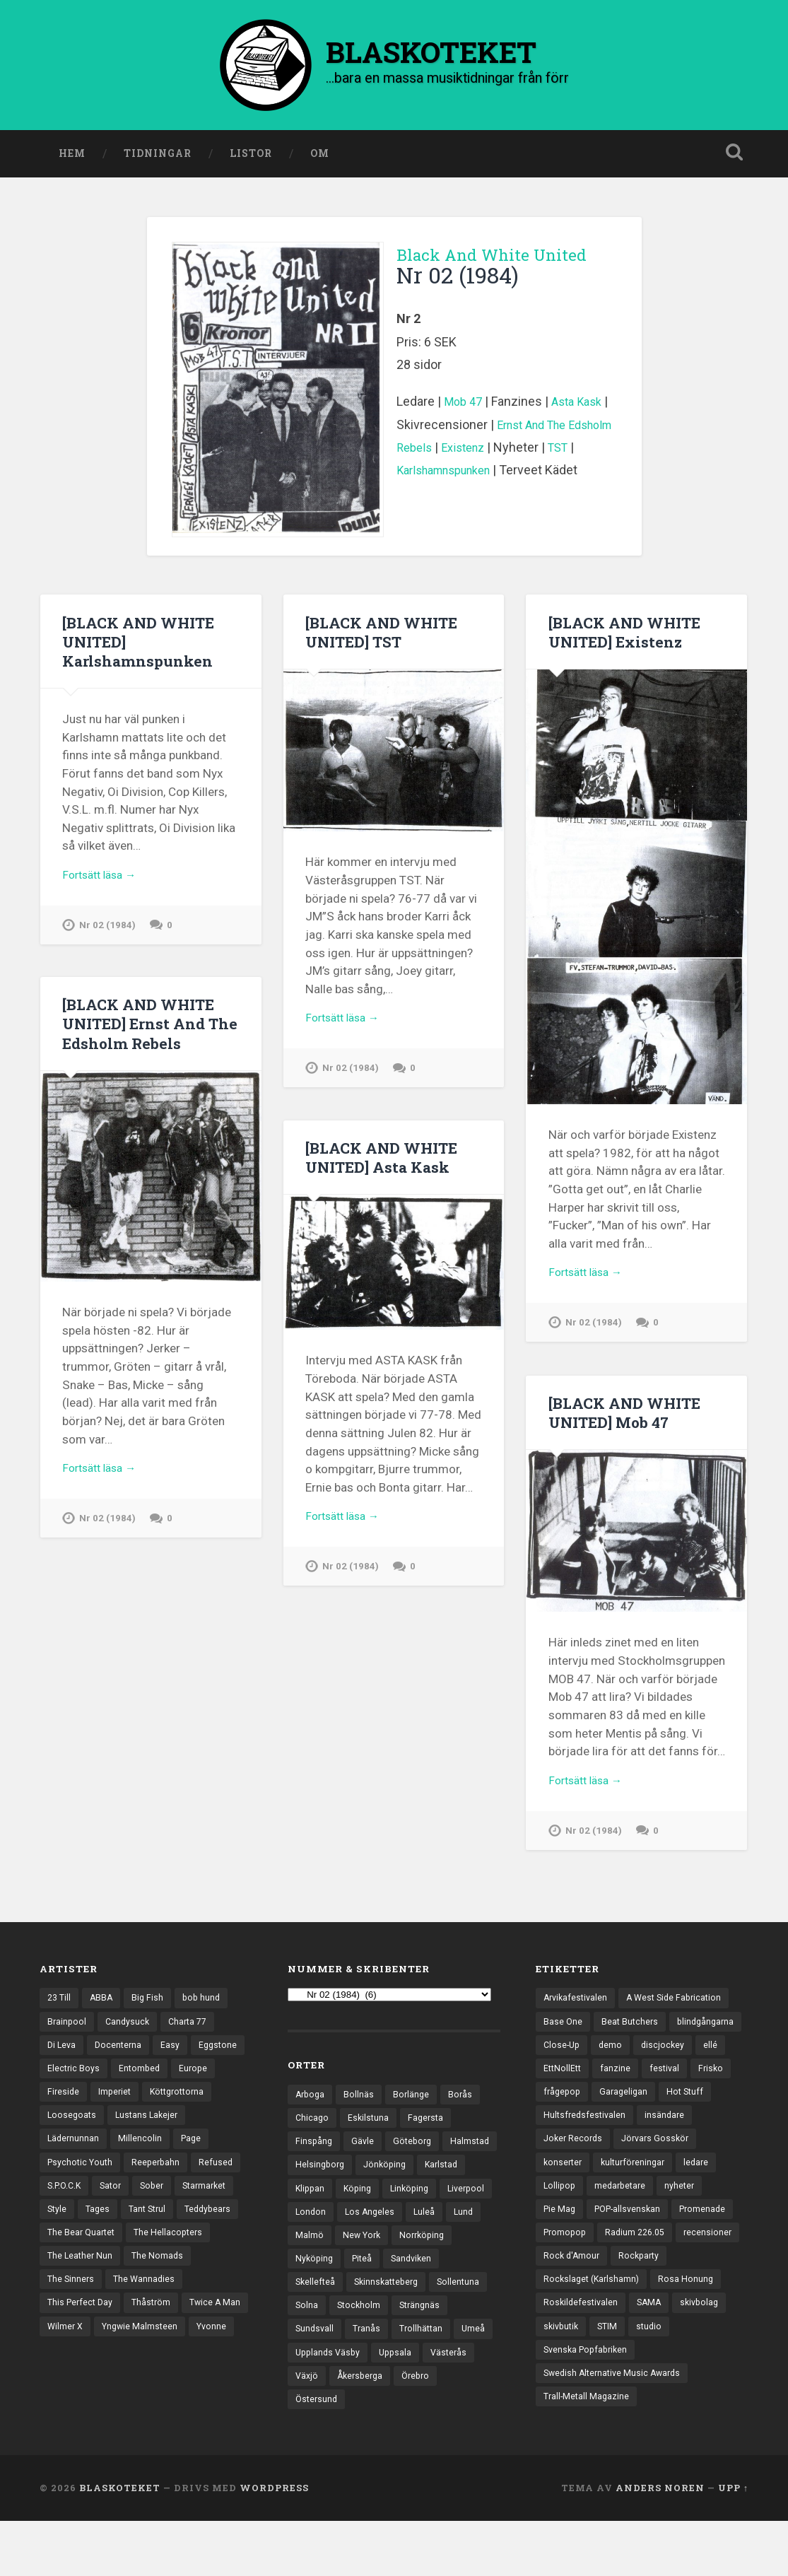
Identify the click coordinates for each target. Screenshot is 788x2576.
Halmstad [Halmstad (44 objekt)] (315, 2181)
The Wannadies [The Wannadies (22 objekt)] (147, 2330)
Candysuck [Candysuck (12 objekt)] (130, 2036)
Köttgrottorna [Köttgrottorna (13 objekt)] (77, 2134)
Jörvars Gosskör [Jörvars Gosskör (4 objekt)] (660, 2183)
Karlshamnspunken (483, 474)
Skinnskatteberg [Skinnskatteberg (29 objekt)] (330, 2329)
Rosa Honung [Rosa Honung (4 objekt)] (691, 2330)
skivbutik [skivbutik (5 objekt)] (562, 2379)
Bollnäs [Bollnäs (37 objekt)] (361, 2108)
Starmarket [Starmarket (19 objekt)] (158, 2232)
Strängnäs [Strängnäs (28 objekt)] (381, 2353)
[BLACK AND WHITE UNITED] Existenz (630, 636)
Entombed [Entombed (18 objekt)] (201, 2085)
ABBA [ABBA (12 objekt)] (104, 2012)
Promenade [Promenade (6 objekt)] (711, 2257)
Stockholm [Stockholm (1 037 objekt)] (318, 2353)
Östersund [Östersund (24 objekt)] (317, 2451)
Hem (72, 157)
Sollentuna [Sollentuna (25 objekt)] (406, 2329)
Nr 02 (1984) (108, 933)
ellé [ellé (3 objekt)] (614, 2085)
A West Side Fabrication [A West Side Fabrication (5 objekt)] (680, 2012)
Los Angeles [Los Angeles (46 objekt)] (321, 2255)
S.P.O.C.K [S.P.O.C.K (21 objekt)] (189, 2207)
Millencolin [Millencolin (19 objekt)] (69, 2183)
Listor (251, 157)
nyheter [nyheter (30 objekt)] (685, 2232)
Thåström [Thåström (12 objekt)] (156, 2355)
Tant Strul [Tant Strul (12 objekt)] (112, 2257)
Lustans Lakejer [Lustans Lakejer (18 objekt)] (80, 2159)
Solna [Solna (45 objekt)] (458, 2329)
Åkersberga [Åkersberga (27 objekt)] (363, 2426)
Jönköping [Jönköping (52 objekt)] (448, 2181)
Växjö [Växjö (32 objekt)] (307, 2426)
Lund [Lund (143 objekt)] (417, 2255)
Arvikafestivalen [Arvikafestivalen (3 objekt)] (577, 2012)
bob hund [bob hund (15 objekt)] (206, 2012)
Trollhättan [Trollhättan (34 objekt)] (365, 2378)
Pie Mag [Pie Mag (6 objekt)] (560, 2257)
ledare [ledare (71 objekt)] (703, 2207)
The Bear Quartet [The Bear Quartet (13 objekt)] (83, 2281)
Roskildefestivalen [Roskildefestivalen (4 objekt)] (582, 2355)
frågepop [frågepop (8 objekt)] (658, 2110)
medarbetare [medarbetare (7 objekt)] (623, 2232)
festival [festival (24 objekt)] (559, 2110)
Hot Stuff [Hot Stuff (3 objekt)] (632, 2134)
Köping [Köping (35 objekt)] (415, 2206)
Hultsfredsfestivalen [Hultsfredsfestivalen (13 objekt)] (586, 2159)
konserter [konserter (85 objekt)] (563, 2207)
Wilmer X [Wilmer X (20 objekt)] (138, 2379)
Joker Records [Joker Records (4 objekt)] (574, 2183)
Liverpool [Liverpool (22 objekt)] (375, 2231)
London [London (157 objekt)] (430, 2231)
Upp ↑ (733, 2542)
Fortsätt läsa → (103, 881)
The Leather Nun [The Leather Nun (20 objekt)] (81, 2306)
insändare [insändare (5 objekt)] (668, 2159)
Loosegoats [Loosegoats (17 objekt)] (151, 2134)
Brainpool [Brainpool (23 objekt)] (67, 2036)
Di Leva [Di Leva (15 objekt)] (62, 2060)
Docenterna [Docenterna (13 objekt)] (121, 2060)
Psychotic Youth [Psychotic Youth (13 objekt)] (185, 2183)
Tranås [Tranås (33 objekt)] (309, 2378)
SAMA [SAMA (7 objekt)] (653, 2355)
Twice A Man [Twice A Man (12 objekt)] (73, 2379)
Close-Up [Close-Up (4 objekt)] (642, 2060)
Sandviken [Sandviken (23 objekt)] (358, 2304)
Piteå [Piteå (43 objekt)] (306, 2304)
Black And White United (485, 268)
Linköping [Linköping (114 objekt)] (315, 2231)
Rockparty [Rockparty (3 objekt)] (711, 2306)
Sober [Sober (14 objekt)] (102, 2232)
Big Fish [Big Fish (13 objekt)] (151, 2012)
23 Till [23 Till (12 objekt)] (60, 2012)
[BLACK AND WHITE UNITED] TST (387, 636)
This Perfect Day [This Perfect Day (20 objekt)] (82, 2355)
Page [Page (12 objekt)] (121, 2183)
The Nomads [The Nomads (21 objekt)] (160, 2306)
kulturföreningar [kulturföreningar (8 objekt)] (637, 2207)
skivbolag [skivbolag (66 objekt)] (705, 2355)
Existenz (521, 452)
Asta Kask (583, 406)
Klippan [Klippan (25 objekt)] (365, 2206)
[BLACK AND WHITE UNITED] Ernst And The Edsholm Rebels (144, 1032)
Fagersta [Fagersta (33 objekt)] (429, 2132)
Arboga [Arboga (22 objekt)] (311, 2108)
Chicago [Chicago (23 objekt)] (312, 2132)
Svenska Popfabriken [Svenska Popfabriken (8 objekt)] (588, 2404)
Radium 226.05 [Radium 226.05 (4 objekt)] (640, 2281)
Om (319, 157)
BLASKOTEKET (119, 2542)
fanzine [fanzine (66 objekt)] (715, 2085)
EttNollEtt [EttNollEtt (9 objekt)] (660, 2085)
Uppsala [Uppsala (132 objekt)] (400, 2402)
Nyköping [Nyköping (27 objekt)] (442, 2279)
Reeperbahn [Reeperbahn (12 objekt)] (72, 2207)
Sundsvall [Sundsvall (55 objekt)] (442, 2353)
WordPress (274, 2542)
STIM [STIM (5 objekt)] (611, 2379)
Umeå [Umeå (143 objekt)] (419, 2378)
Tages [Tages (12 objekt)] (60, 2257)
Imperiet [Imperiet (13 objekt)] (165, 2110)
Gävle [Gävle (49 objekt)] (364, 2157)
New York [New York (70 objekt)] (315, 2279)
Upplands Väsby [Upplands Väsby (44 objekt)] (329, 2402)
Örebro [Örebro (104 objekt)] (422, 2426)
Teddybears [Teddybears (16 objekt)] (176, 2257)
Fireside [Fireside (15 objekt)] (112, 2110)
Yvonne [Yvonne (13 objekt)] (161, 2404)
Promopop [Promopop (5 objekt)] (566, 2281)
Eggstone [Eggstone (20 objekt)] (67, 2085)
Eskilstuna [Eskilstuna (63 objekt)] (370, 2132)
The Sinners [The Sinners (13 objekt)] (71, 2330)
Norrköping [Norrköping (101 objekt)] (379, 2279)
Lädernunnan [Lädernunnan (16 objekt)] (159, 2159)
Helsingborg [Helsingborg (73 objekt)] (380, 2181)
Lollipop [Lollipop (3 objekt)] (560, 2232)
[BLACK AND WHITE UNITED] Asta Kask (387, 1166)
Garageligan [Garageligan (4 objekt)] (568, 2134)
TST (408, 474)
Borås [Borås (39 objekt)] (464, 2108)
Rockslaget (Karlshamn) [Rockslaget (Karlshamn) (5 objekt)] (593, 2330)
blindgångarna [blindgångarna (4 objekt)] (573, 2060)
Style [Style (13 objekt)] (211, 2232)
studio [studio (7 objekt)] (654, 2379)
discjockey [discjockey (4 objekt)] (565, 2085)
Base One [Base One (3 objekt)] (563, 2036)
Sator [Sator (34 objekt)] (59, 2232)
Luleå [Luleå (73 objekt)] (377, 2255)
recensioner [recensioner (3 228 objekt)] (568, 2306)
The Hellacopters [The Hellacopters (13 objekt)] (173, 2281)
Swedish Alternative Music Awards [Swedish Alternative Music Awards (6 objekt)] (615, 2429)
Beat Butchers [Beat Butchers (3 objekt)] (631, 2036)
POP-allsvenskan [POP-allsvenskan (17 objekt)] (632, 2257)
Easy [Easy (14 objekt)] (174, 2060)
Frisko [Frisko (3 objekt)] (607, 2110)
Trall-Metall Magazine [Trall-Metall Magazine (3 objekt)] (587, 2453)
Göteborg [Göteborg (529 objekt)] (415, 2157)
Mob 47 (465, 406)
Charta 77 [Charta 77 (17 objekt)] (192, 2036)
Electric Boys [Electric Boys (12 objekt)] (133, 2085)
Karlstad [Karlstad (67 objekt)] (313, 2206)
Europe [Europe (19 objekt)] (62, 2110)
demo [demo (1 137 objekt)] (693, 2060)
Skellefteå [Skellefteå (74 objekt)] (419, 2304)
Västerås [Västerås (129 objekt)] (456, 2402)
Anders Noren (660, 2542)
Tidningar (158, 157)
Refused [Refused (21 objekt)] (134, 2207)
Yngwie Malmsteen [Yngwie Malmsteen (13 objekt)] (87, 2404)
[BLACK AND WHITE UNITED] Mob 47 (630, 1420)
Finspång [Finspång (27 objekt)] (314, 2157)
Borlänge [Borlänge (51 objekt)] (414, 2108)
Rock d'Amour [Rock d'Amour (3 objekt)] (641, 2306)
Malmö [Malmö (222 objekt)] (461, 2255)
